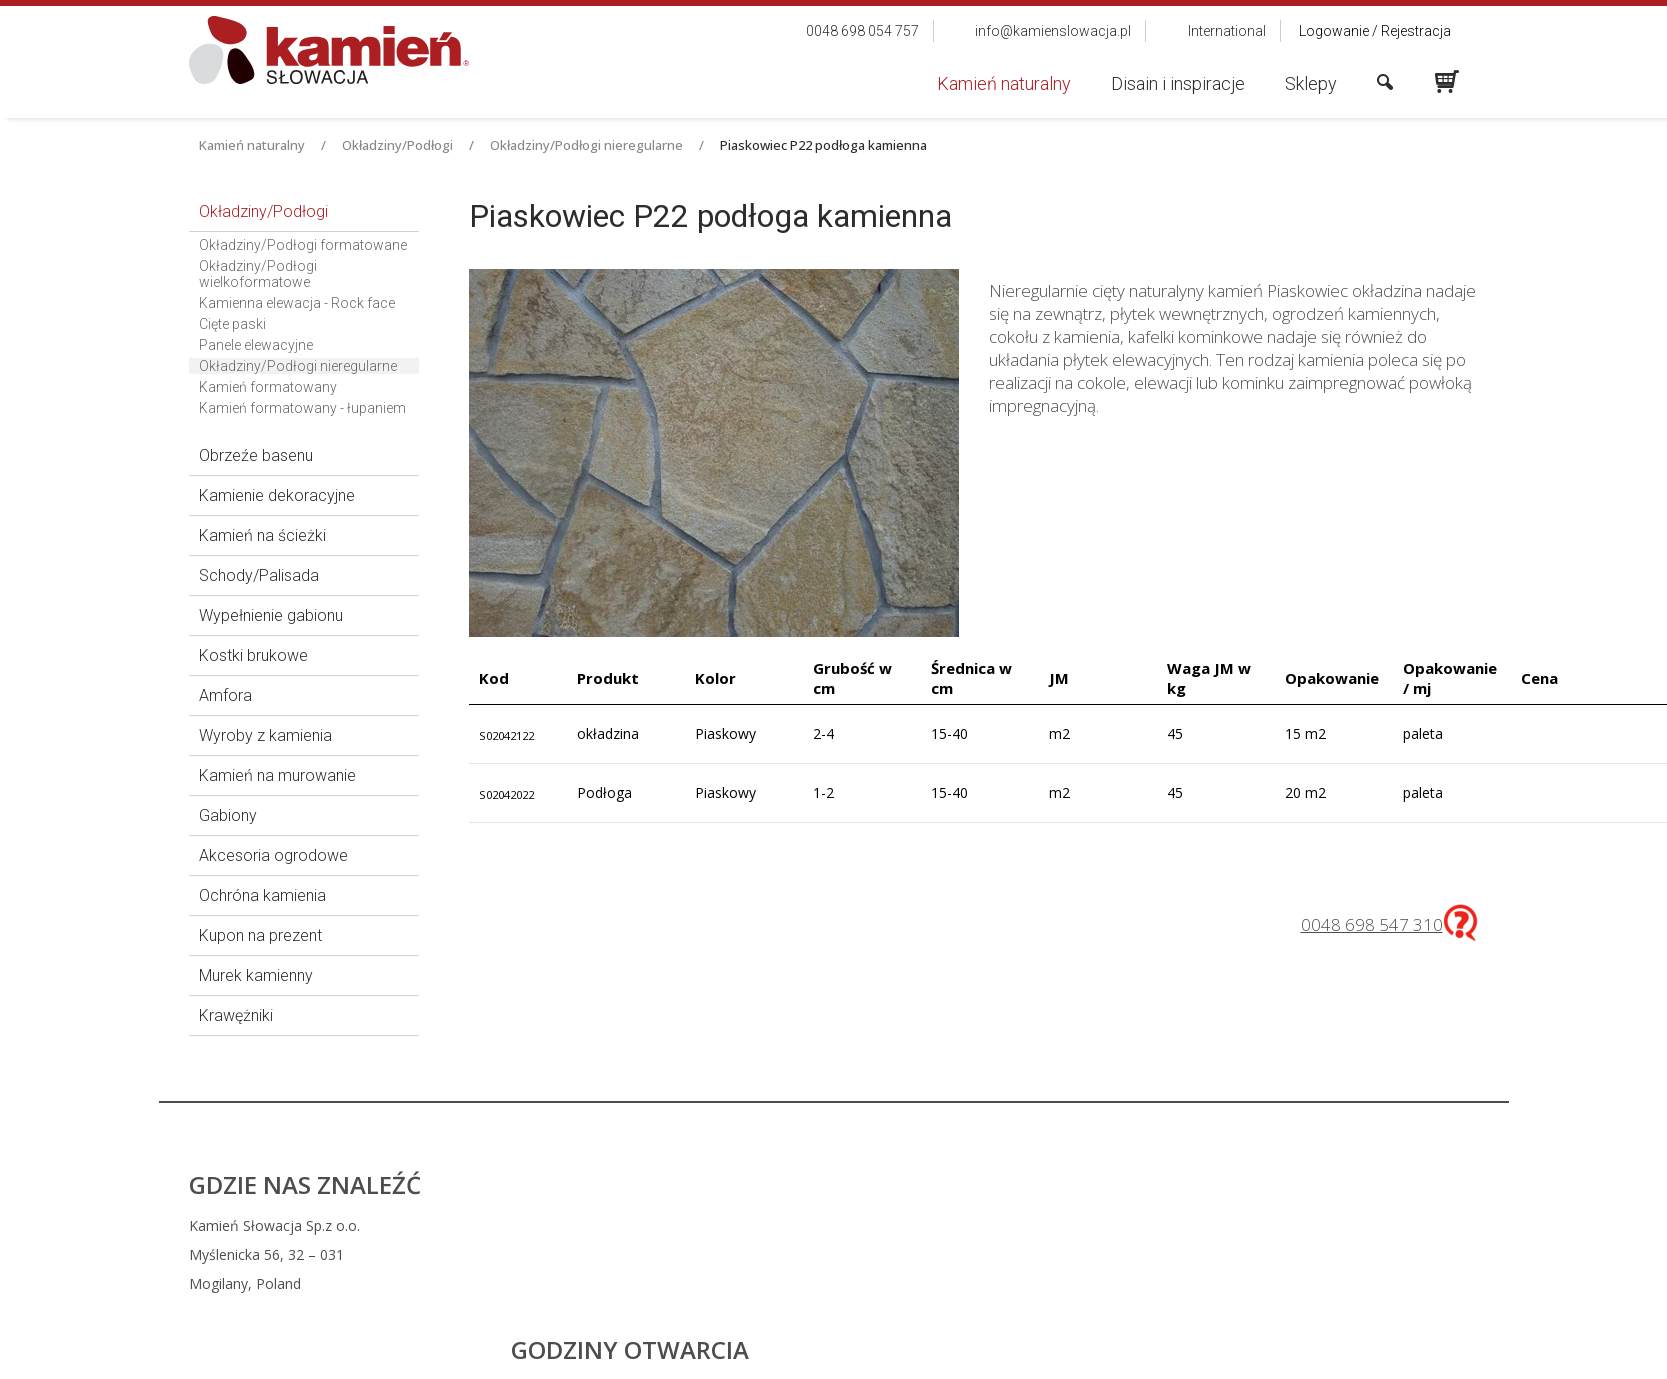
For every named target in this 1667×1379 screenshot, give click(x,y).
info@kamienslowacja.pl (974, 1254)
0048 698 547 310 (1372, 924)
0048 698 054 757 (964, 1225)
